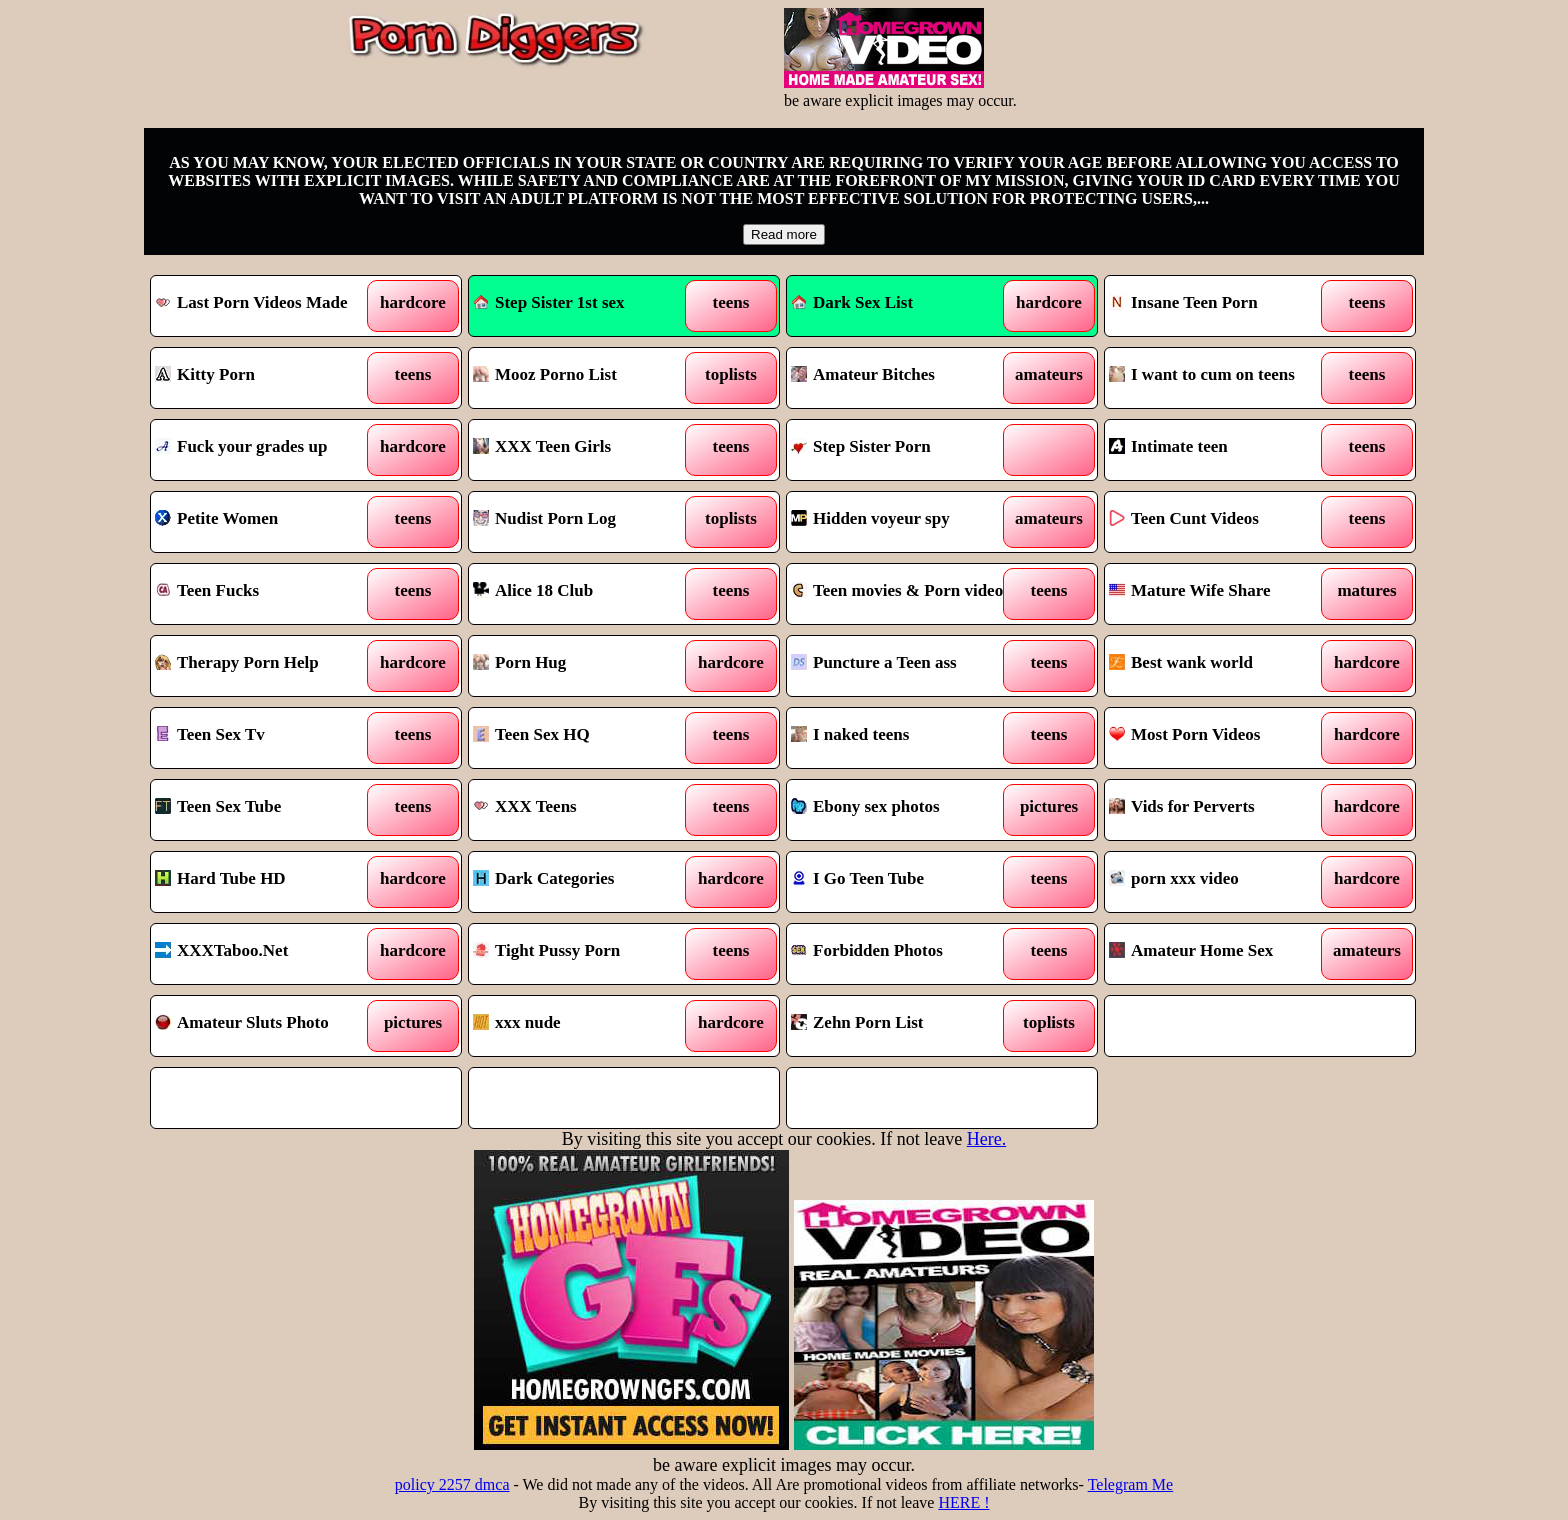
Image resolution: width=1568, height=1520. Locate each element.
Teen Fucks (207, 590)
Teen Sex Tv (210, 734)
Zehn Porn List (857, 1022)
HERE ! (963, 1502)
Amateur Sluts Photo (242, 1022)
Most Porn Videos (1184, 734)
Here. (986, 1139)
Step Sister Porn (861, 446)
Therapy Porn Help (237, 662)
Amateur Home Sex (1191, 950)
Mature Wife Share (1189, 590)
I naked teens (850, 734)
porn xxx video (1174, 878)
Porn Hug (519, 662)
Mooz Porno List (545, 374)
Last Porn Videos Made (251, 302)
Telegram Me (1131, 1484)
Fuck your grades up (241, 446)
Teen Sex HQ (531, 734)
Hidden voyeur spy (870, 518)
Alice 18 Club (533, 590)
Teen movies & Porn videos (900, 590)
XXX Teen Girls (542, 446)
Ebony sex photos (865, 806)
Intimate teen (1168, 446)
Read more (784, 234)
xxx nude (517, 1022)
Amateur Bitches (863, 374)
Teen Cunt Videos (1184, 518)
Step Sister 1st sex (549, 302)
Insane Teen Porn (1183, 302)
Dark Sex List (852, 302)
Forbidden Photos (867, 950)
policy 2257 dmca (452, 1484)
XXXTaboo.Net (221, 950)
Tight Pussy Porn (546, 950)
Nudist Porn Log (544, 518)
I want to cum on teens (1202, 374)
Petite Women (216, 518)
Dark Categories (543, 878)
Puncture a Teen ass (874, 662)
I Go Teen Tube (857, 878)
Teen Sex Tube (218, 806)
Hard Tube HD (220, 878)
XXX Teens (525, 806)
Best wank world (1181, 662)
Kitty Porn (205, 374)
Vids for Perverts (1182, 806)
